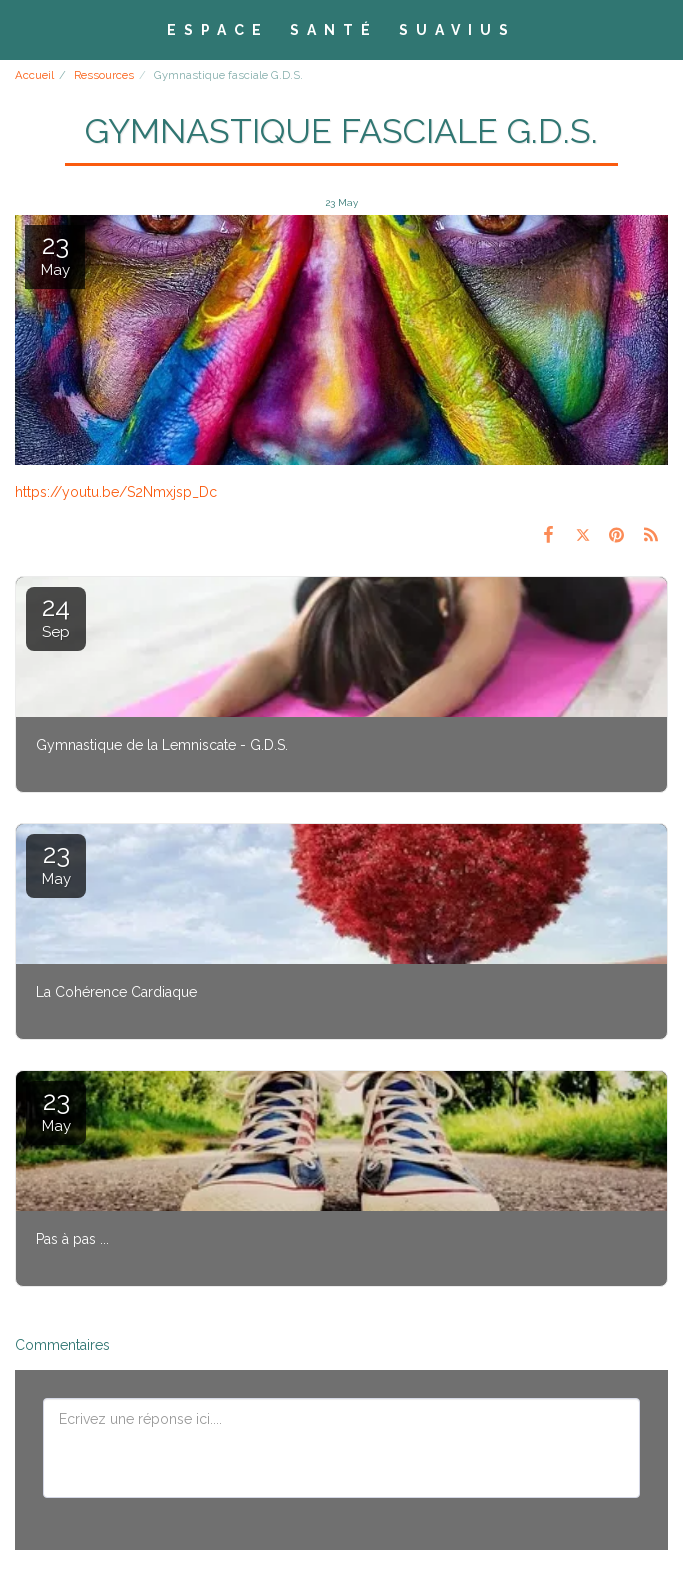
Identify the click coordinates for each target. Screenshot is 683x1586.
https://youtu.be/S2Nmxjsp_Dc (116, 492)
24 (56, 616)
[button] (22, 29)
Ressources (104, 75)
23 (56, 863)
